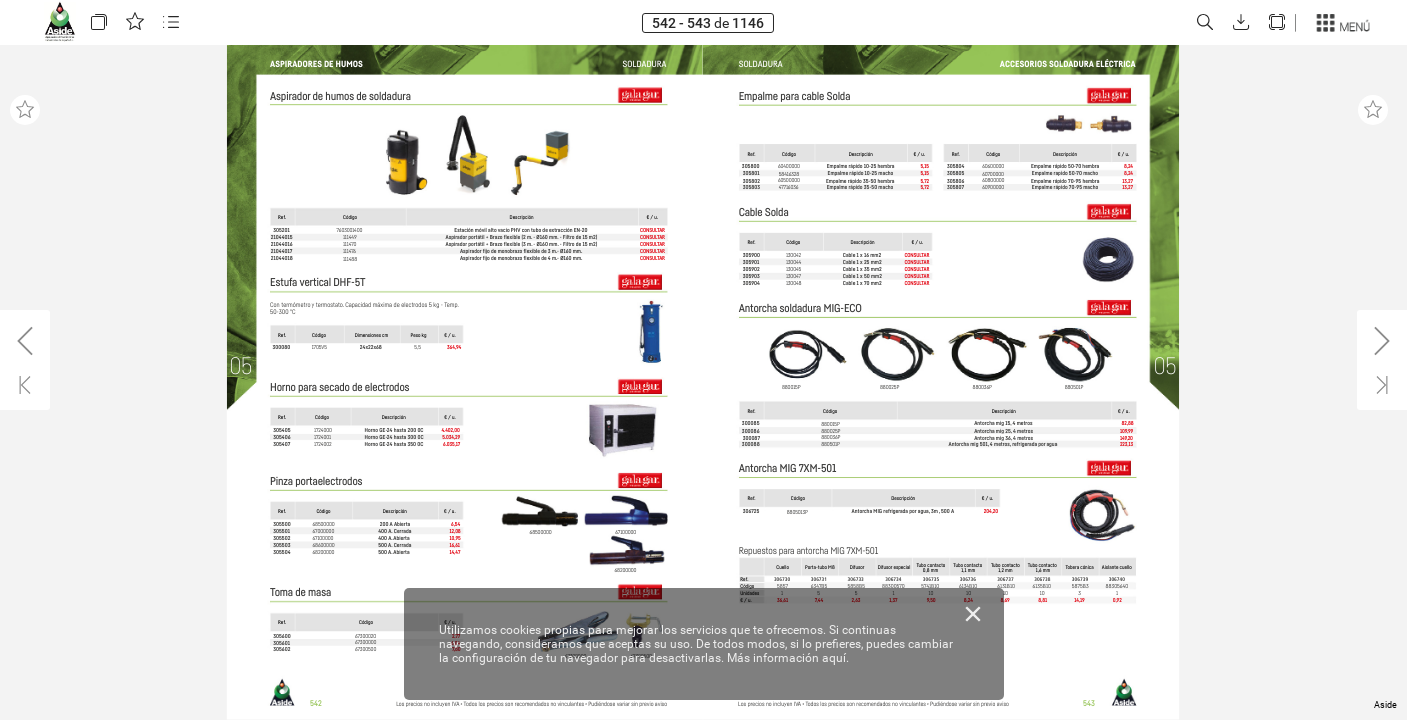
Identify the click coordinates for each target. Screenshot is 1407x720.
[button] (99, 22)
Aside (1385, 705)
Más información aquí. (788, 658)
